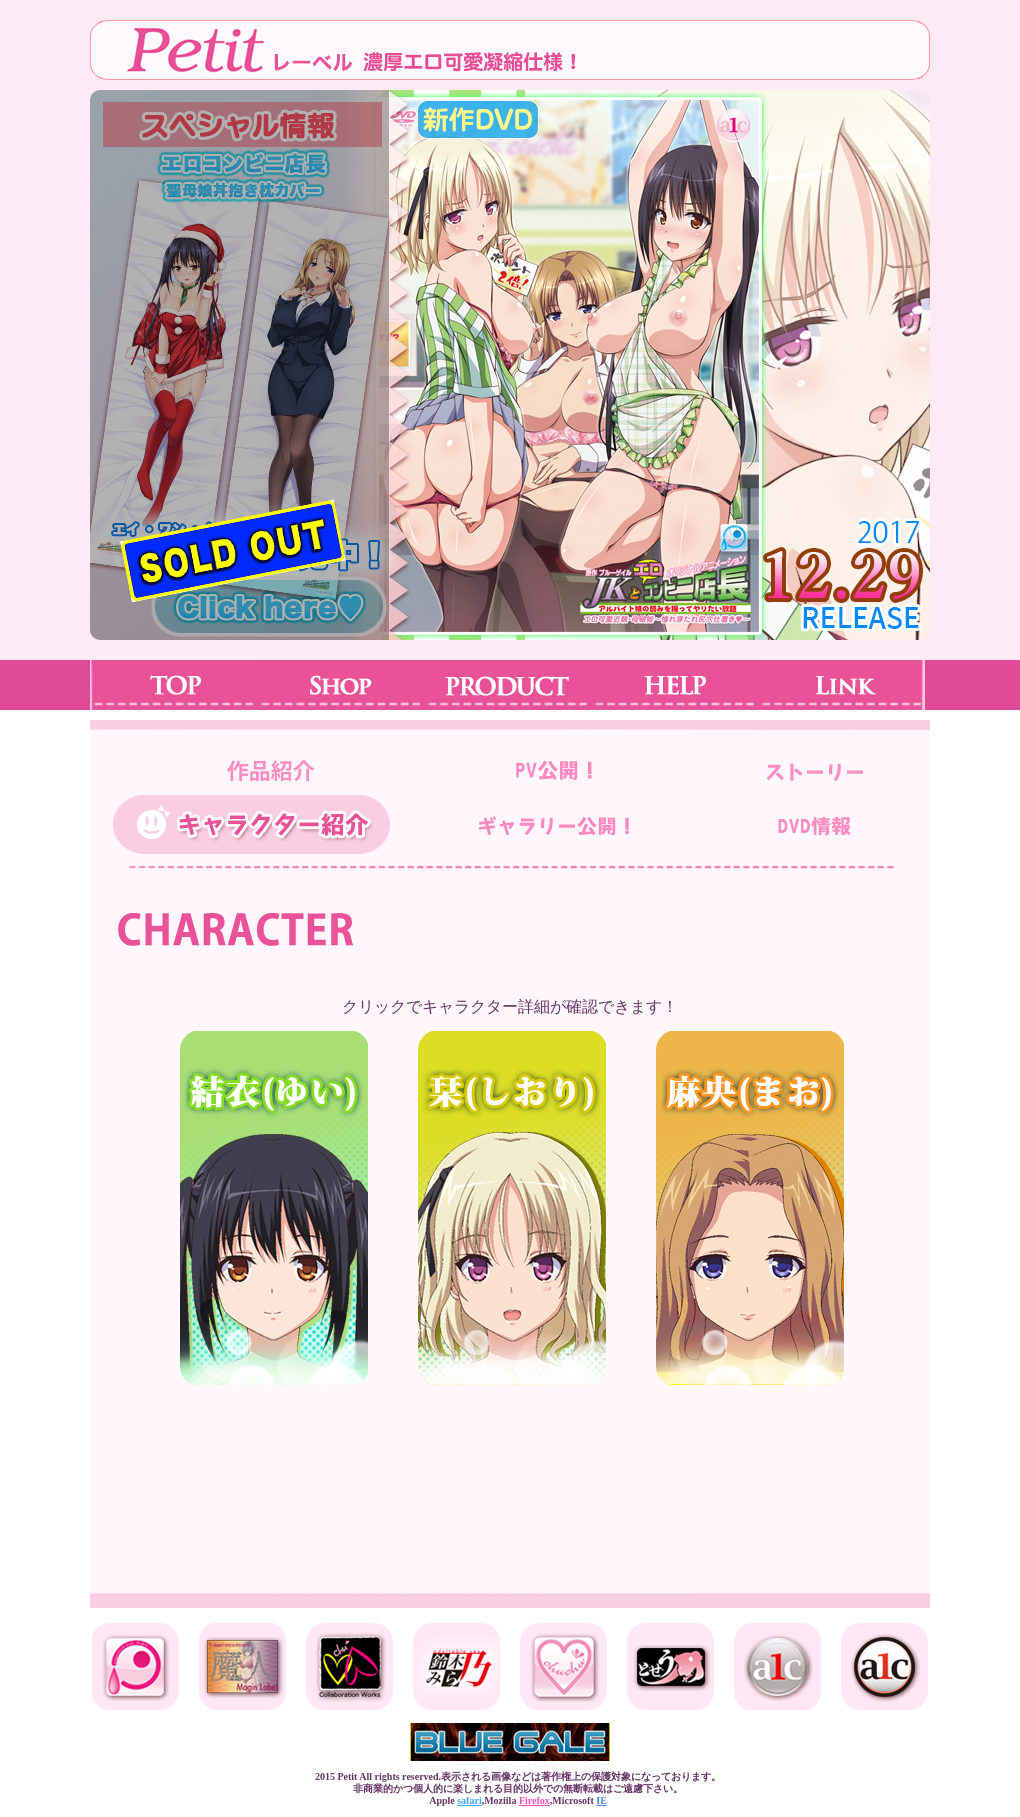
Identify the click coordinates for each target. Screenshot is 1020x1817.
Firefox (534, 1800)
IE (601, 1800)
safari (469, 1800)
